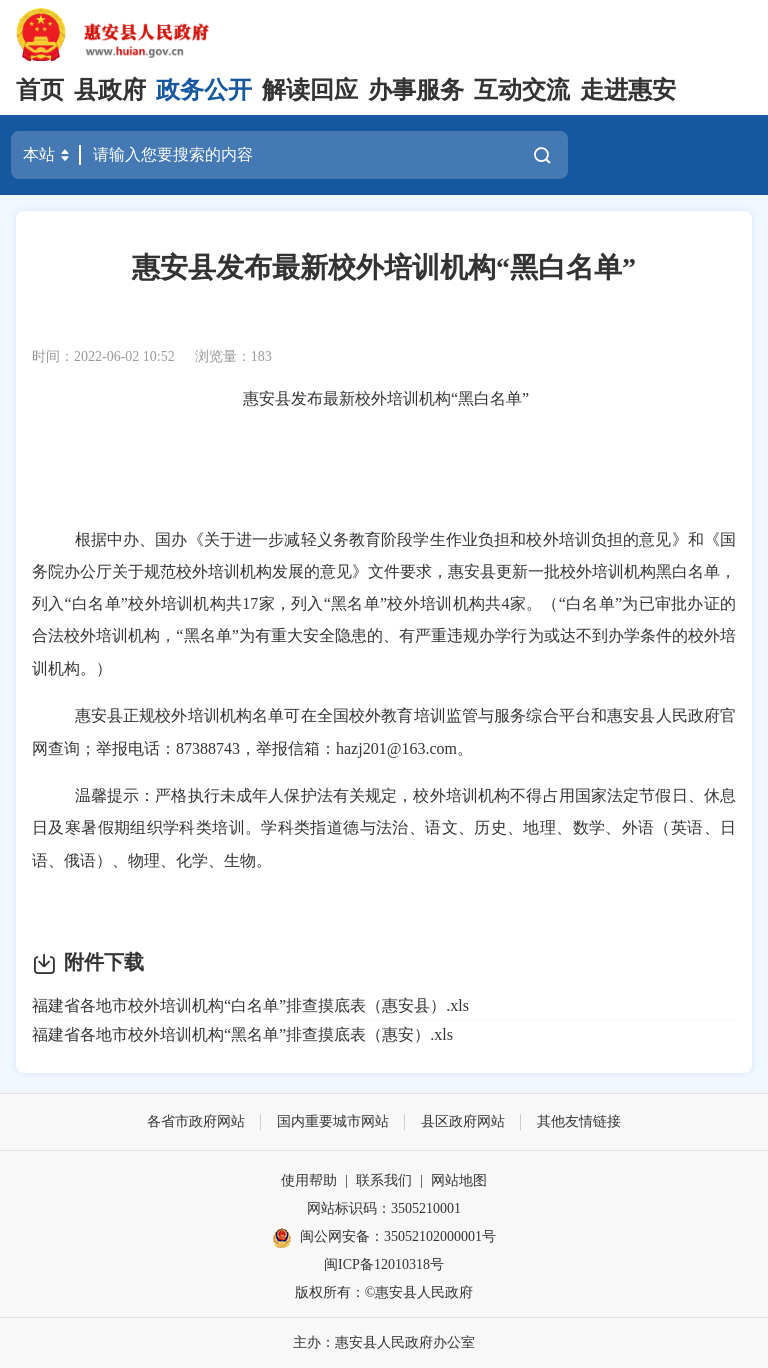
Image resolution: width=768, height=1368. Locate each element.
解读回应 (310, 90)
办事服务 (416, 90)
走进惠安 (628, 90)
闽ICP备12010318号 (384, 1264)
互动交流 (522, 90)
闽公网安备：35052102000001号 (384, 1238)
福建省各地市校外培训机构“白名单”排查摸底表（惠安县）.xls (250, 1005)
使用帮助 (309, 1180)
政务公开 (204, 90)
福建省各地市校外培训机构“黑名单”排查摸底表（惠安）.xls (242, 1034)
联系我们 (384, 1180)
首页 (40, 90)
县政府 (110, 90)
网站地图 (459, 1180)
